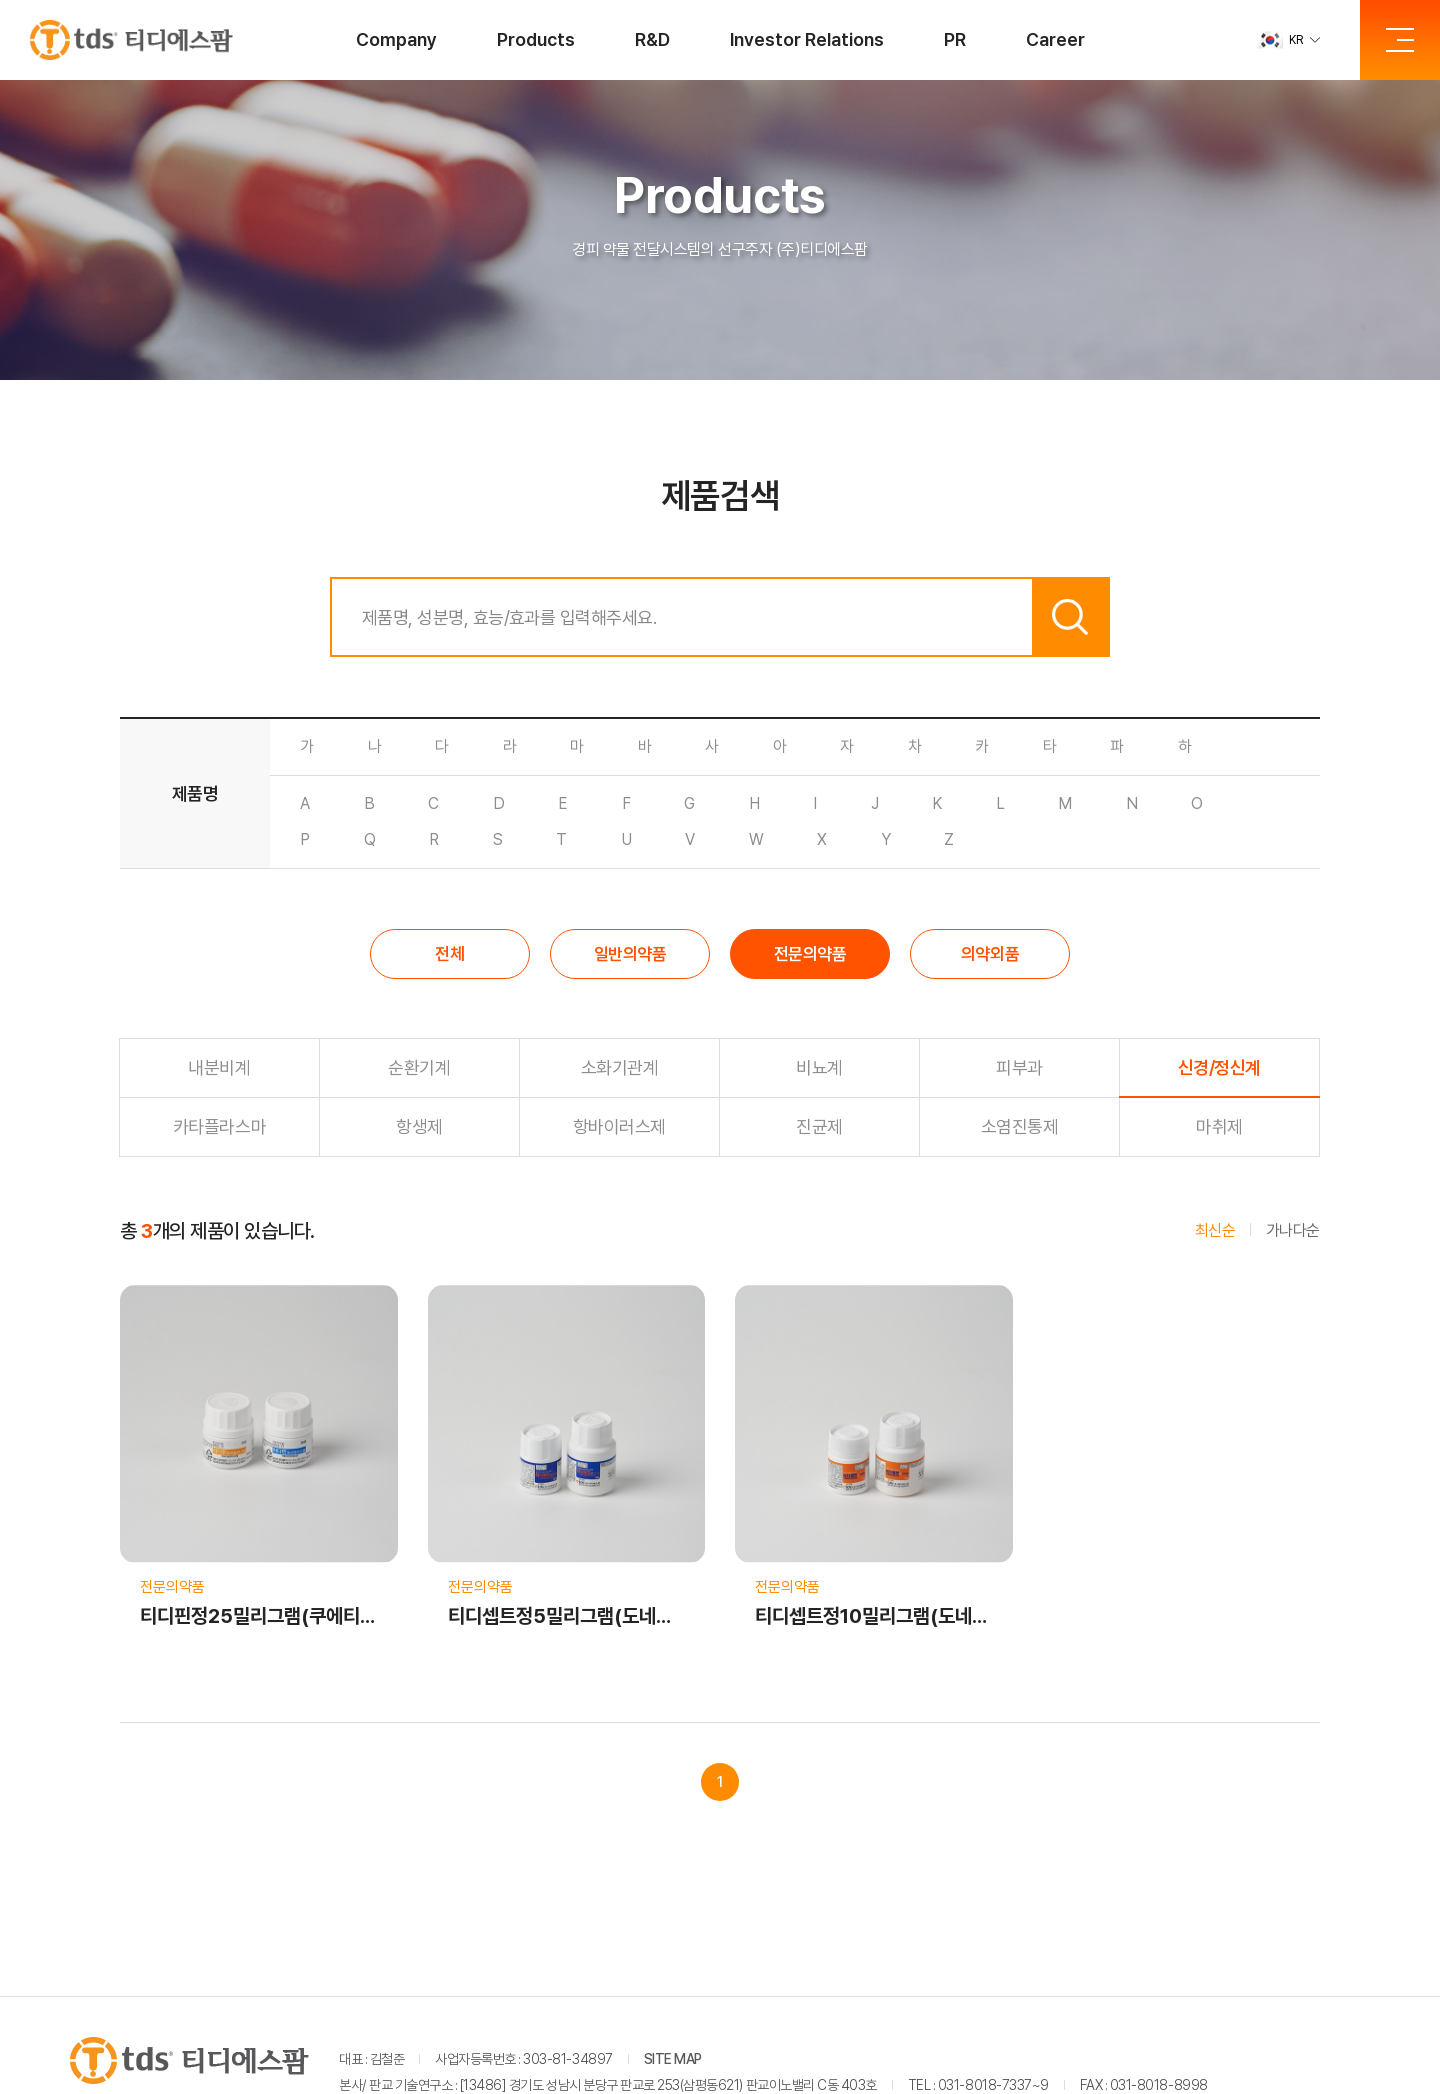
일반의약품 (630, 954)
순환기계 (419, 1067)
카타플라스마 (219, 1126)
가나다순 (1293, 1230)
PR (955, 39)
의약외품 (990, 954)
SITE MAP (673, 2059)
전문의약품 (810, 954)
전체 (449, 954)
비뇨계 (819, 1067)
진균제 (819, 1126)
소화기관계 (620, 1067)
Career (1055, 39)
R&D (652, 39)
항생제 (419, 1126)
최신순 (1215, 1230)
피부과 (1019, 1067)
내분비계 (219, 1067)
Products (536, 39)
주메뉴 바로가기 (0, 0)
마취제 (1219, 1126)
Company (396, 39)
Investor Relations (807, 39)
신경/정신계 (1219, 1067)
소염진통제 (1020, 1126)
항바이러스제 (619, 1126)
